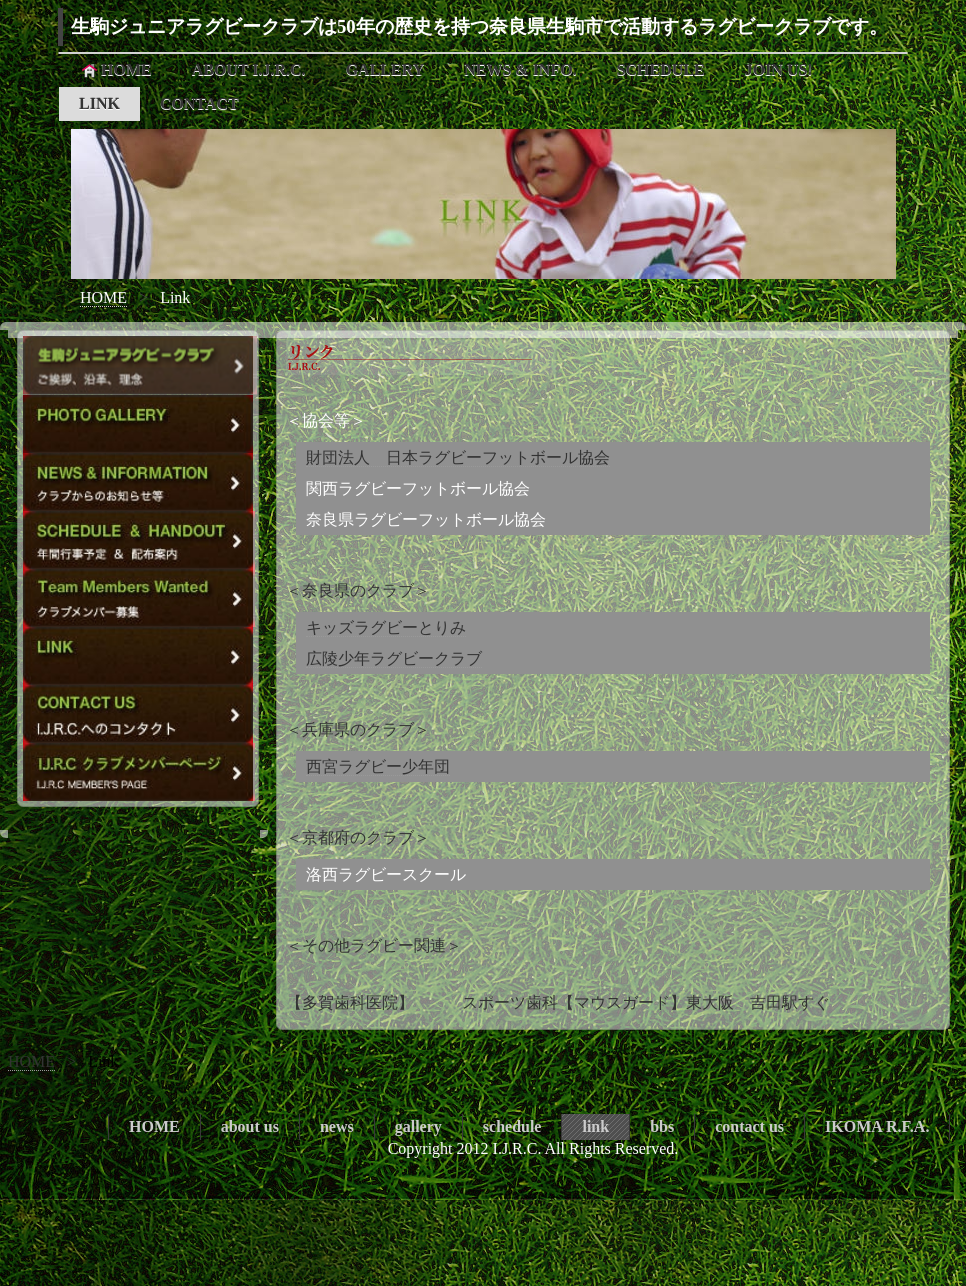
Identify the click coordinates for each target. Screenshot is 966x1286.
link (595, 1126)
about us (250, 1126)
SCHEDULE (661, 69)
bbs (662, 1126)
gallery (418, 1126)
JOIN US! (779, 69)
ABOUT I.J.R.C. (249, 69)
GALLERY (385, 69)
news (337, 1126)
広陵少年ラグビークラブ (394, 658)
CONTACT (199, 103)
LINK (99, 103)
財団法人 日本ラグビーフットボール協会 (458, 457)
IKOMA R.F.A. (877, 1126)
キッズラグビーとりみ (386, 627)
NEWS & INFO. (520, 69)
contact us (749, 1126)
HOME (115, 70)
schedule (512, 1126)
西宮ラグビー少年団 (378, 766)
